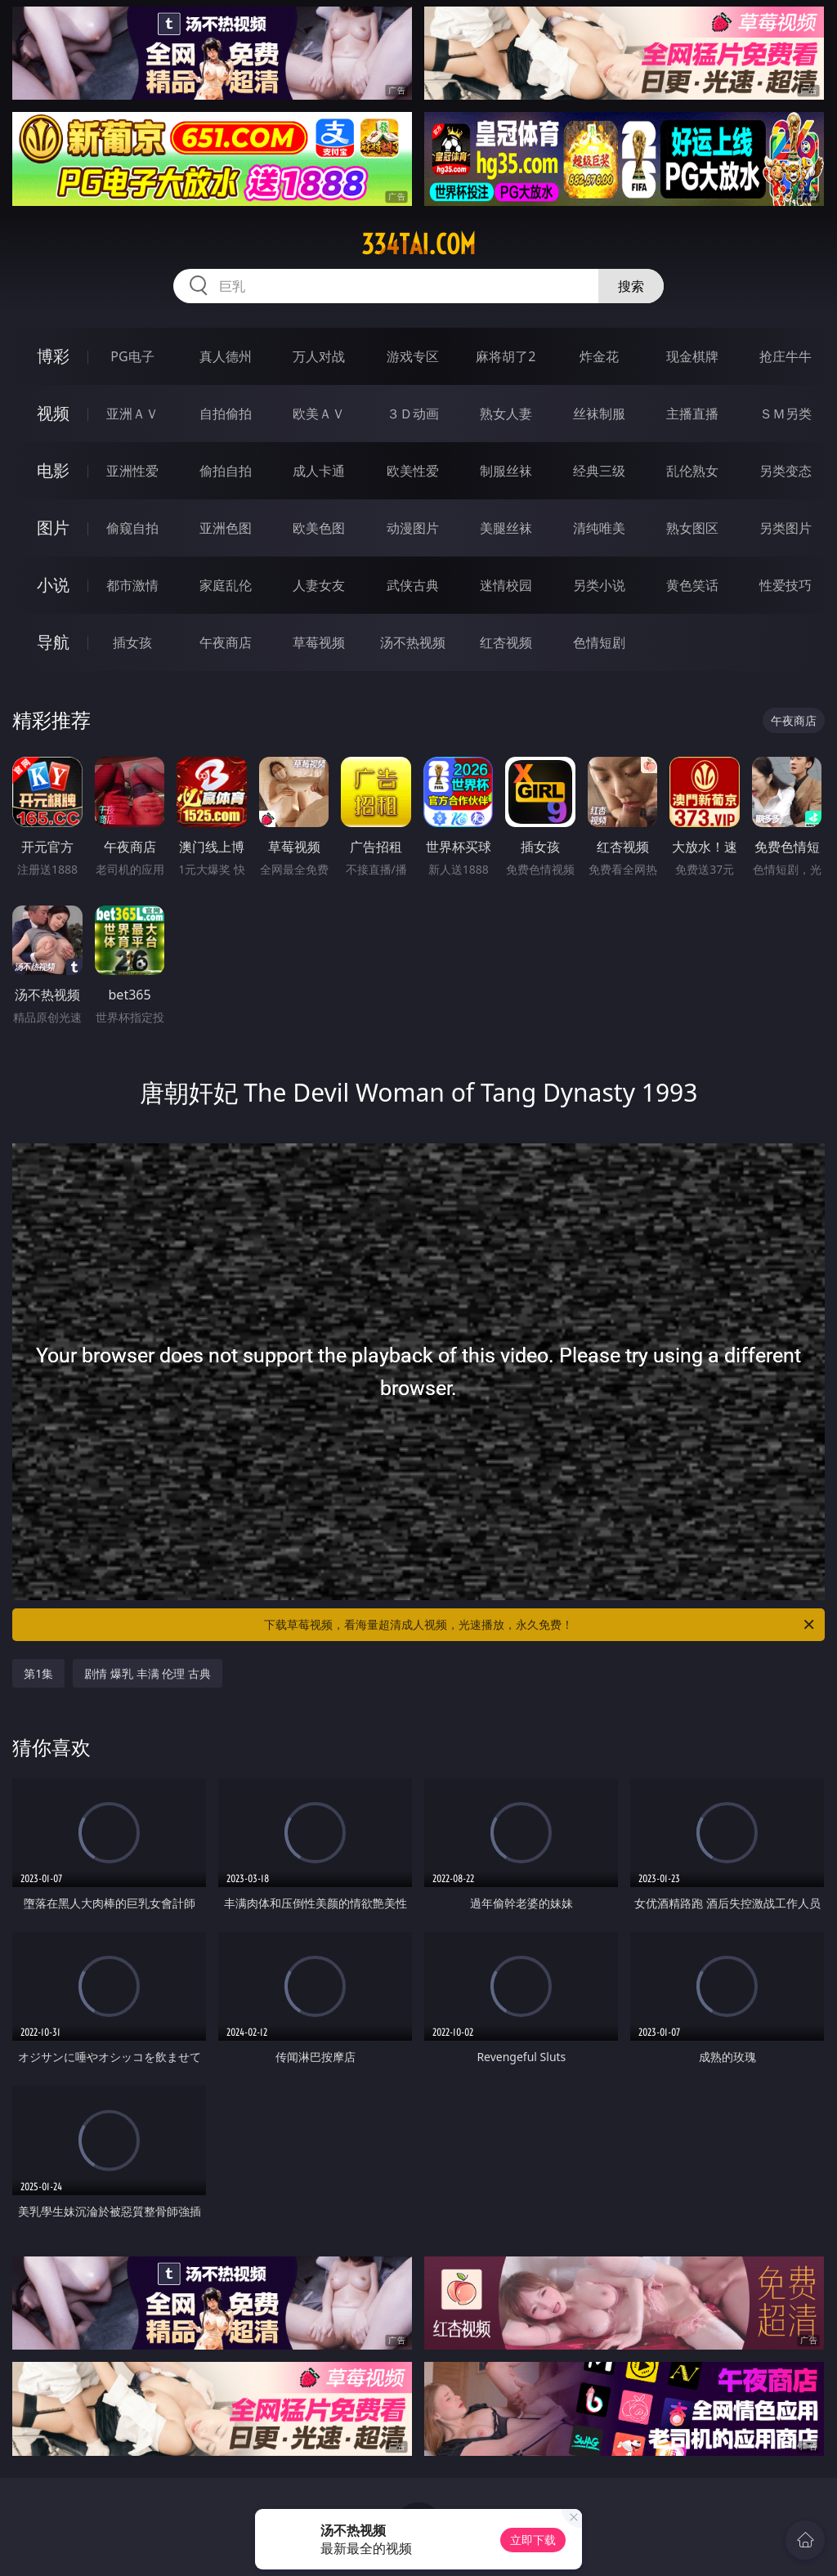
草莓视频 (319, 642)
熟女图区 (692, 528)
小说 (53, 585)
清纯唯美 (599, 528)
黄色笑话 (692, 585)
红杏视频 (506, 642)
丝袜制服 (599, 414)
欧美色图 (319, 528)
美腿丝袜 (506, 528)
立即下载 (533, 2539)
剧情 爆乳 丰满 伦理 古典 (147, 1673)
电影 (53, 470)
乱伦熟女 (692, 471)
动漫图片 (413, 528)
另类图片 (785, 528)
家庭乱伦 (225, 585)
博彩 (53, 356)
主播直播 (692, 414)
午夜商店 (225, 642)
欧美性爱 (413, 471)
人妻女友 (319, 585)
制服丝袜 (506, 471)
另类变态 (785, 471)
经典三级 (599, 471)
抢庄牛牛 (785, 356)
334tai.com (418, 244)
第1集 (38, 1673)
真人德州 (225, 356)
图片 (53, 528)
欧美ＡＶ (319, 414)
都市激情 (132, 585)
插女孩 (132, 642)
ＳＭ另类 (785, 414)
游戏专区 (413, 356)
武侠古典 (413, 585)
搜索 (631, 286)
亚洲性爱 (132, 471)
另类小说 (599, 585)
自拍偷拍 (225, 414)
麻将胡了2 (505, 356)
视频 (53, 413)
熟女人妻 (506, 414)
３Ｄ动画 (413, 414)
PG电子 (132, 356)
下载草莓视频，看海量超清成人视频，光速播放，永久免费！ (540, 1625)
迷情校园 (506, 585)
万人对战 (319, 356)
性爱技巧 (785, 585)
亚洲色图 (225, 528)
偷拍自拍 (225, 471)
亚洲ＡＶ (132, 414)
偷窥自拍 (132, 528)
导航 (53, 642)
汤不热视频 (412, 642)
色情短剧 (599, 642)
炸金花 (599, 356)
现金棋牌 (692, 356)
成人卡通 (319, 471)
